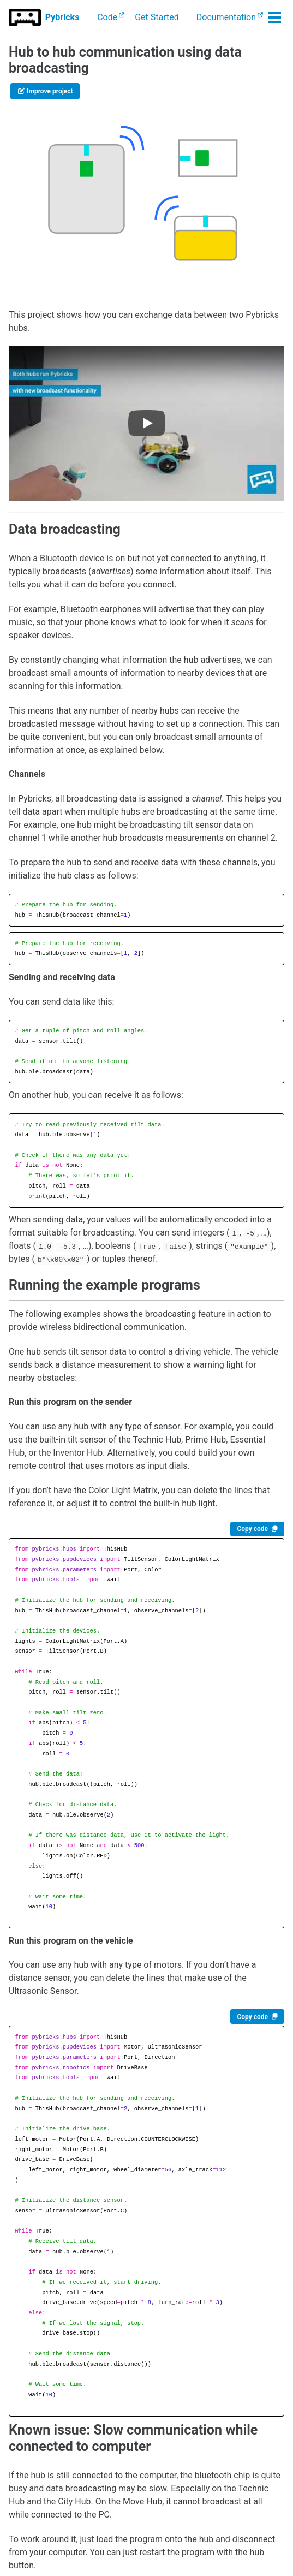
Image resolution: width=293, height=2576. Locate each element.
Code (107, 17)
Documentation (226, 17)
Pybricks (62, 17)
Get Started (157, 17)
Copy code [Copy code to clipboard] (252, 1529)
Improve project (45, 91)
